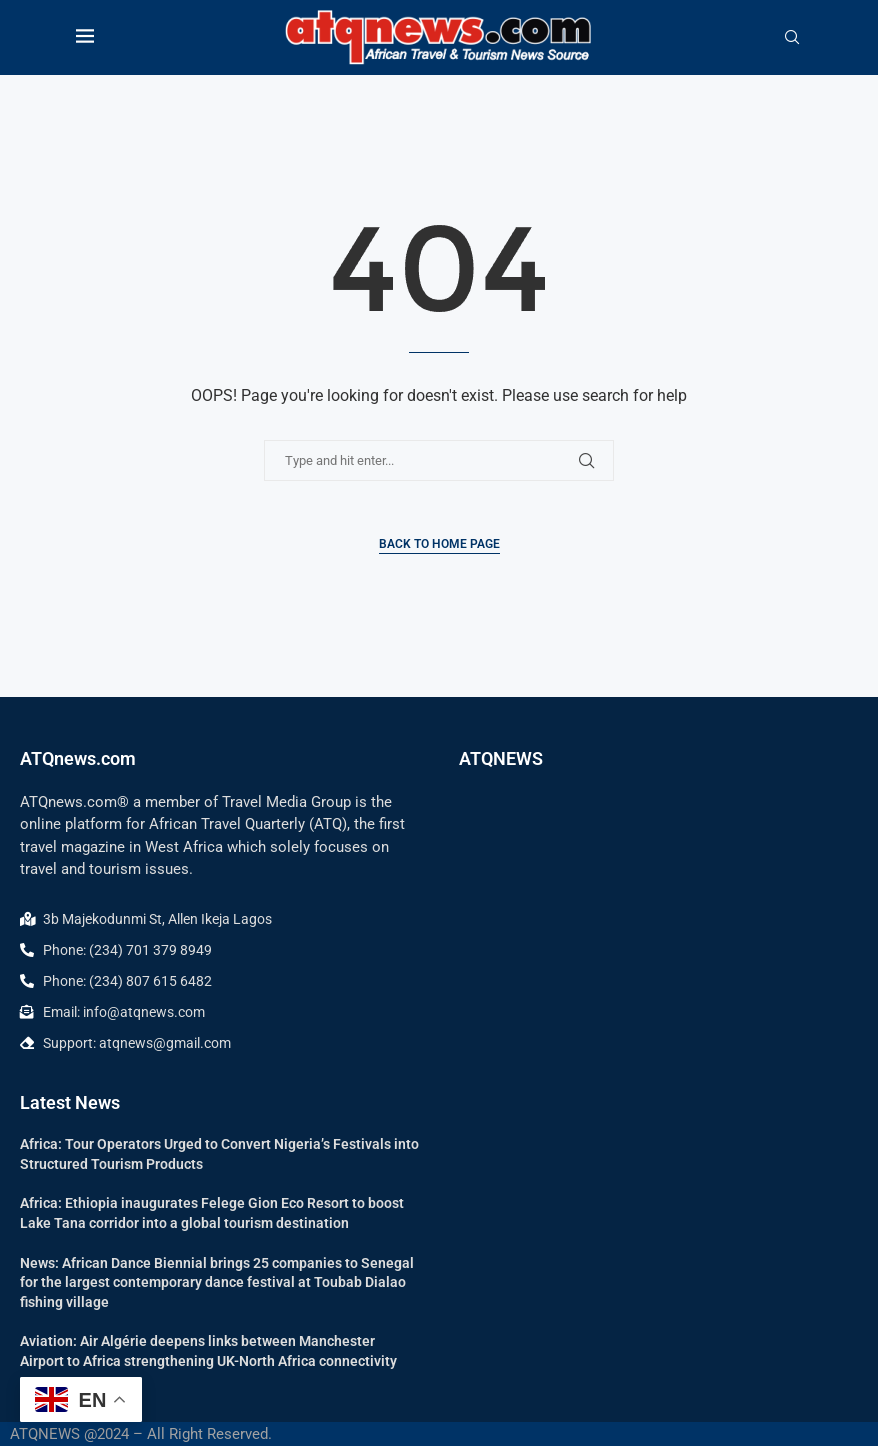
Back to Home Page (439, 544)
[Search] (792, 38)
